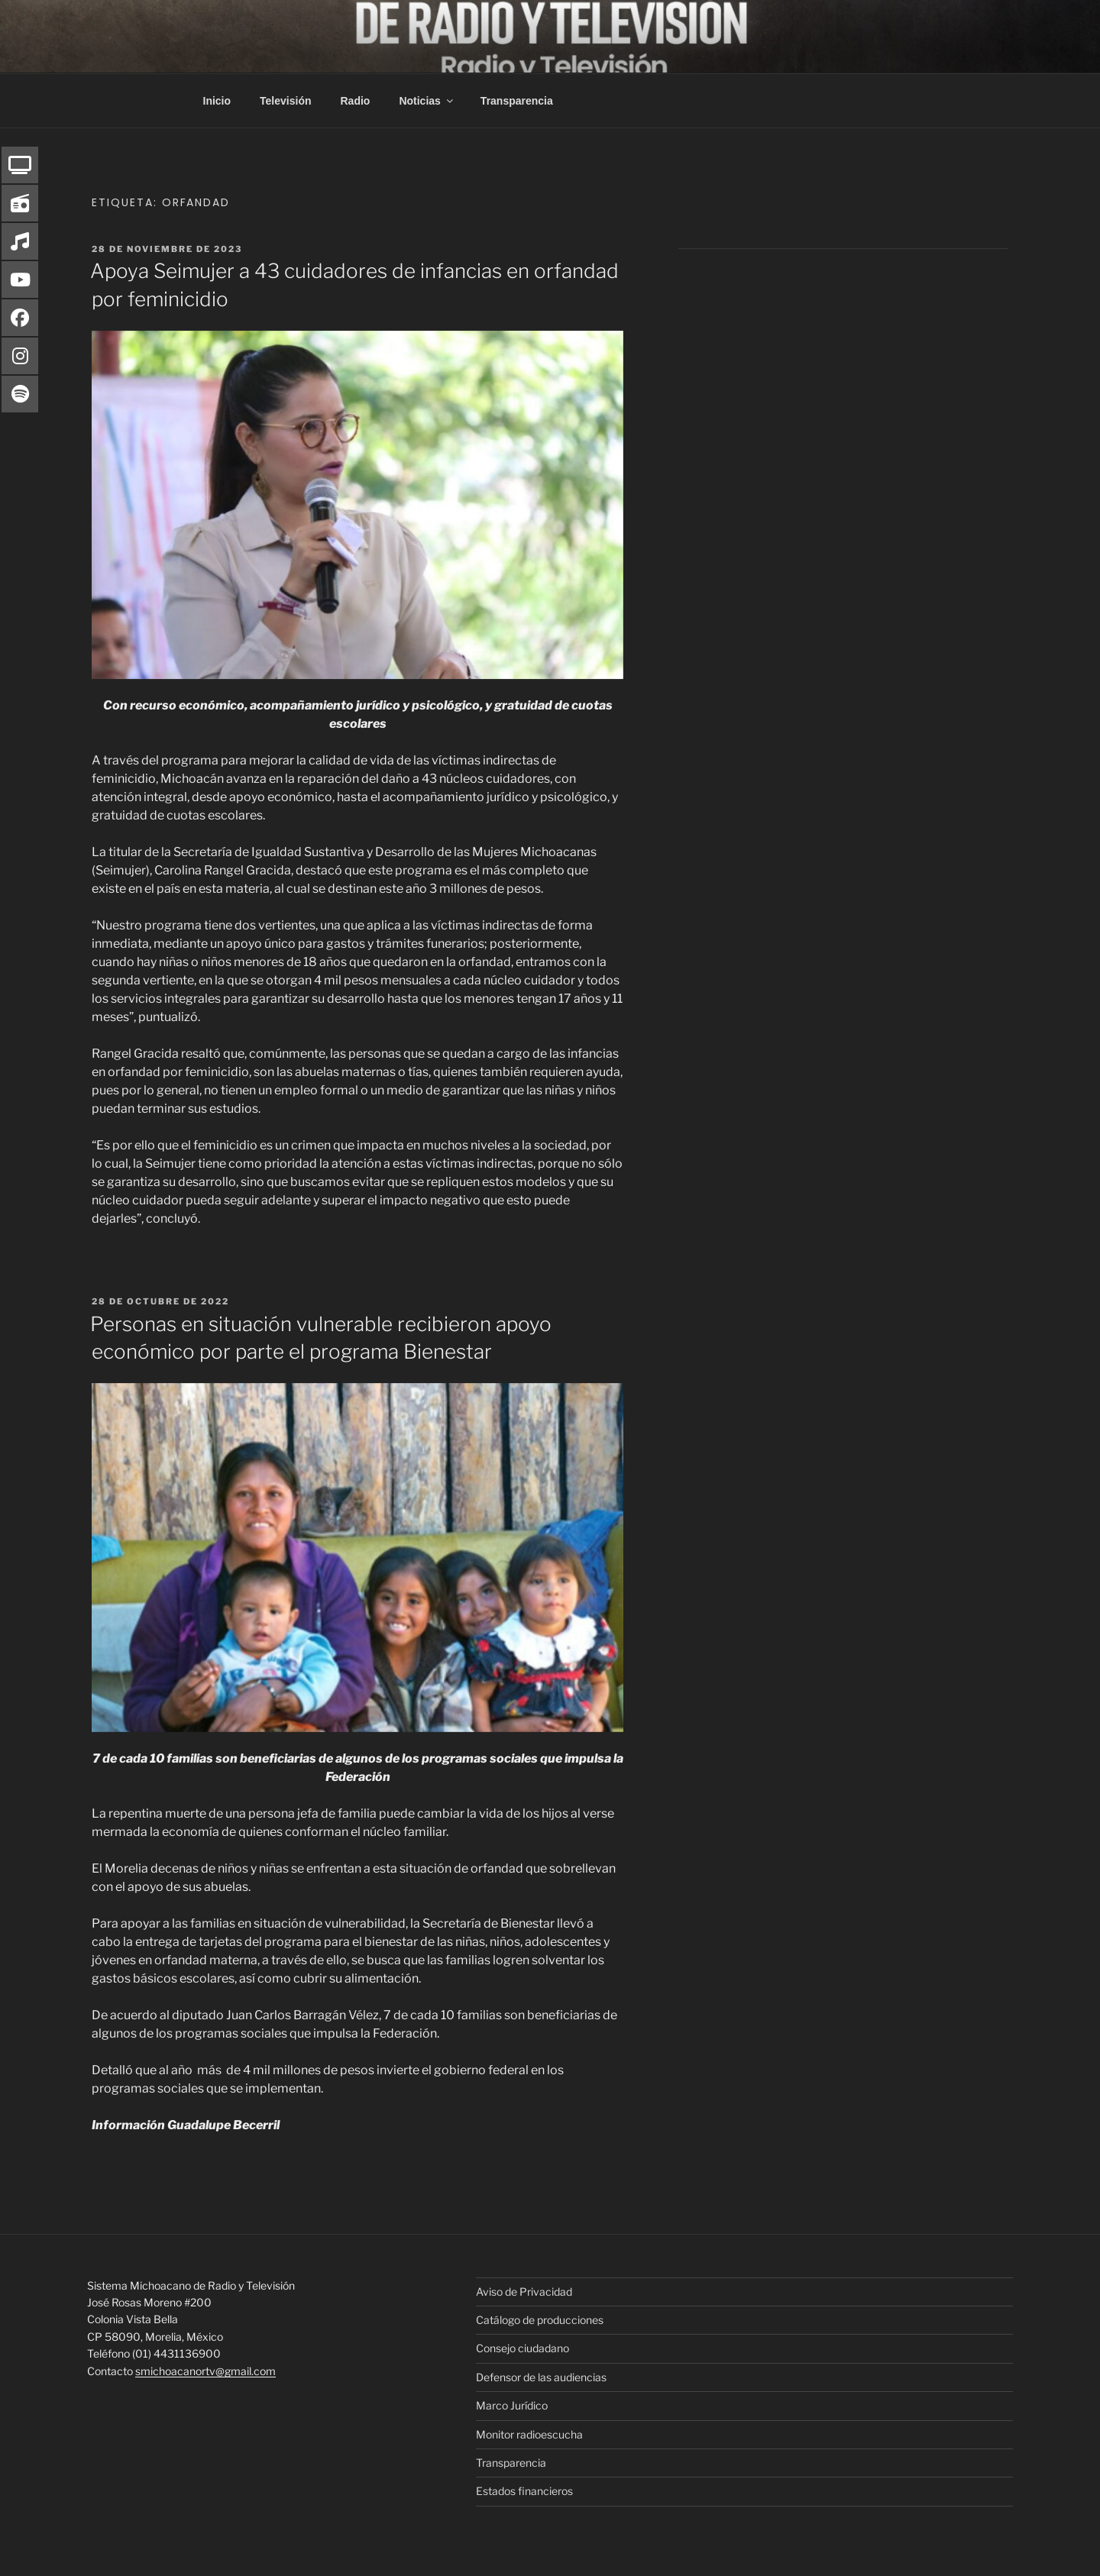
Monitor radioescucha (529, 2434)
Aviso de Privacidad (524, 2291)
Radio (355, 101)
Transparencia (516, 101)
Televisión (285, 101)
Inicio (217, 101)
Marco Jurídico (512, 2405)
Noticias (427, 101)
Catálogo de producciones (539, 2319)
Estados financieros (524, 2490)
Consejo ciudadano (522, 2348)
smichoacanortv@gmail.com (205, 2370)
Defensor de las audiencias (541, 2377)
